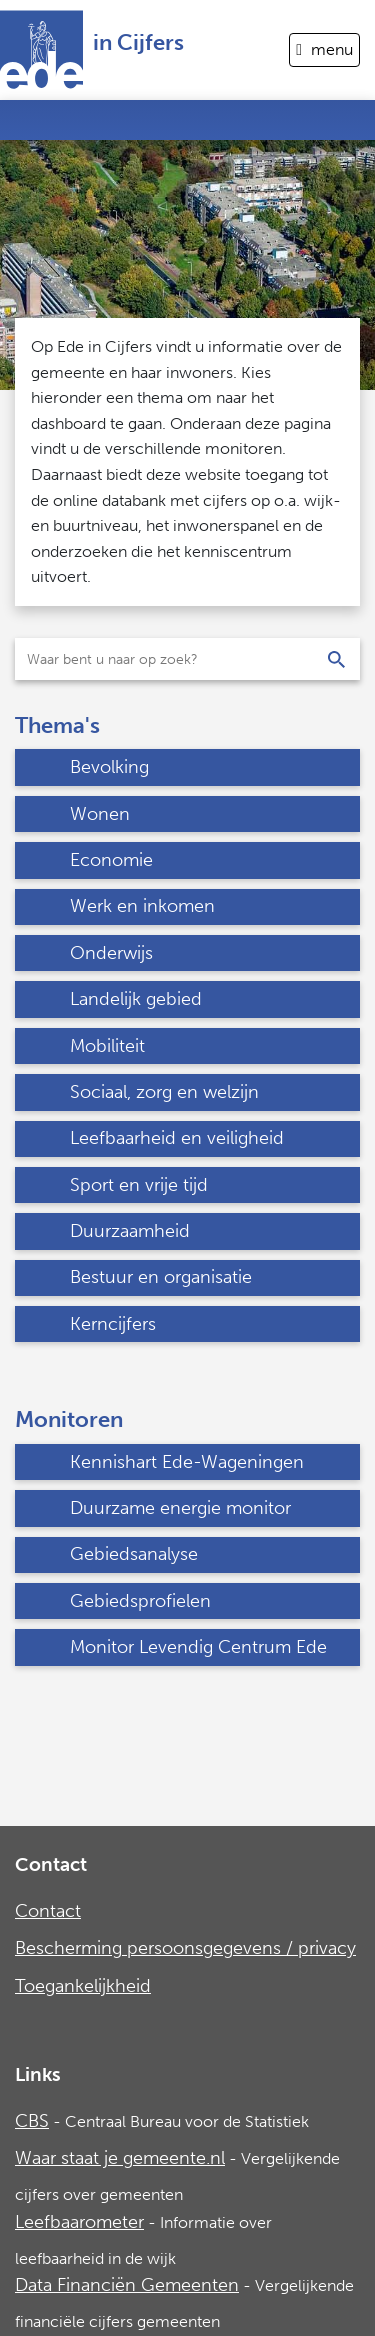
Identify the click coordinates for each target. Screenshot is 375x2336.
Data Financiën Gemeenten (127, 2285)
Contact (48, 1911)
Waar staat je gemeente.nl (120, 2158)
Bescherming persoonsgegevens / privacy (185, 1948)
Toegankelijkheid (83, 1986)
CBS (32, 2121)
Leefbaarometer (79, 2222)
